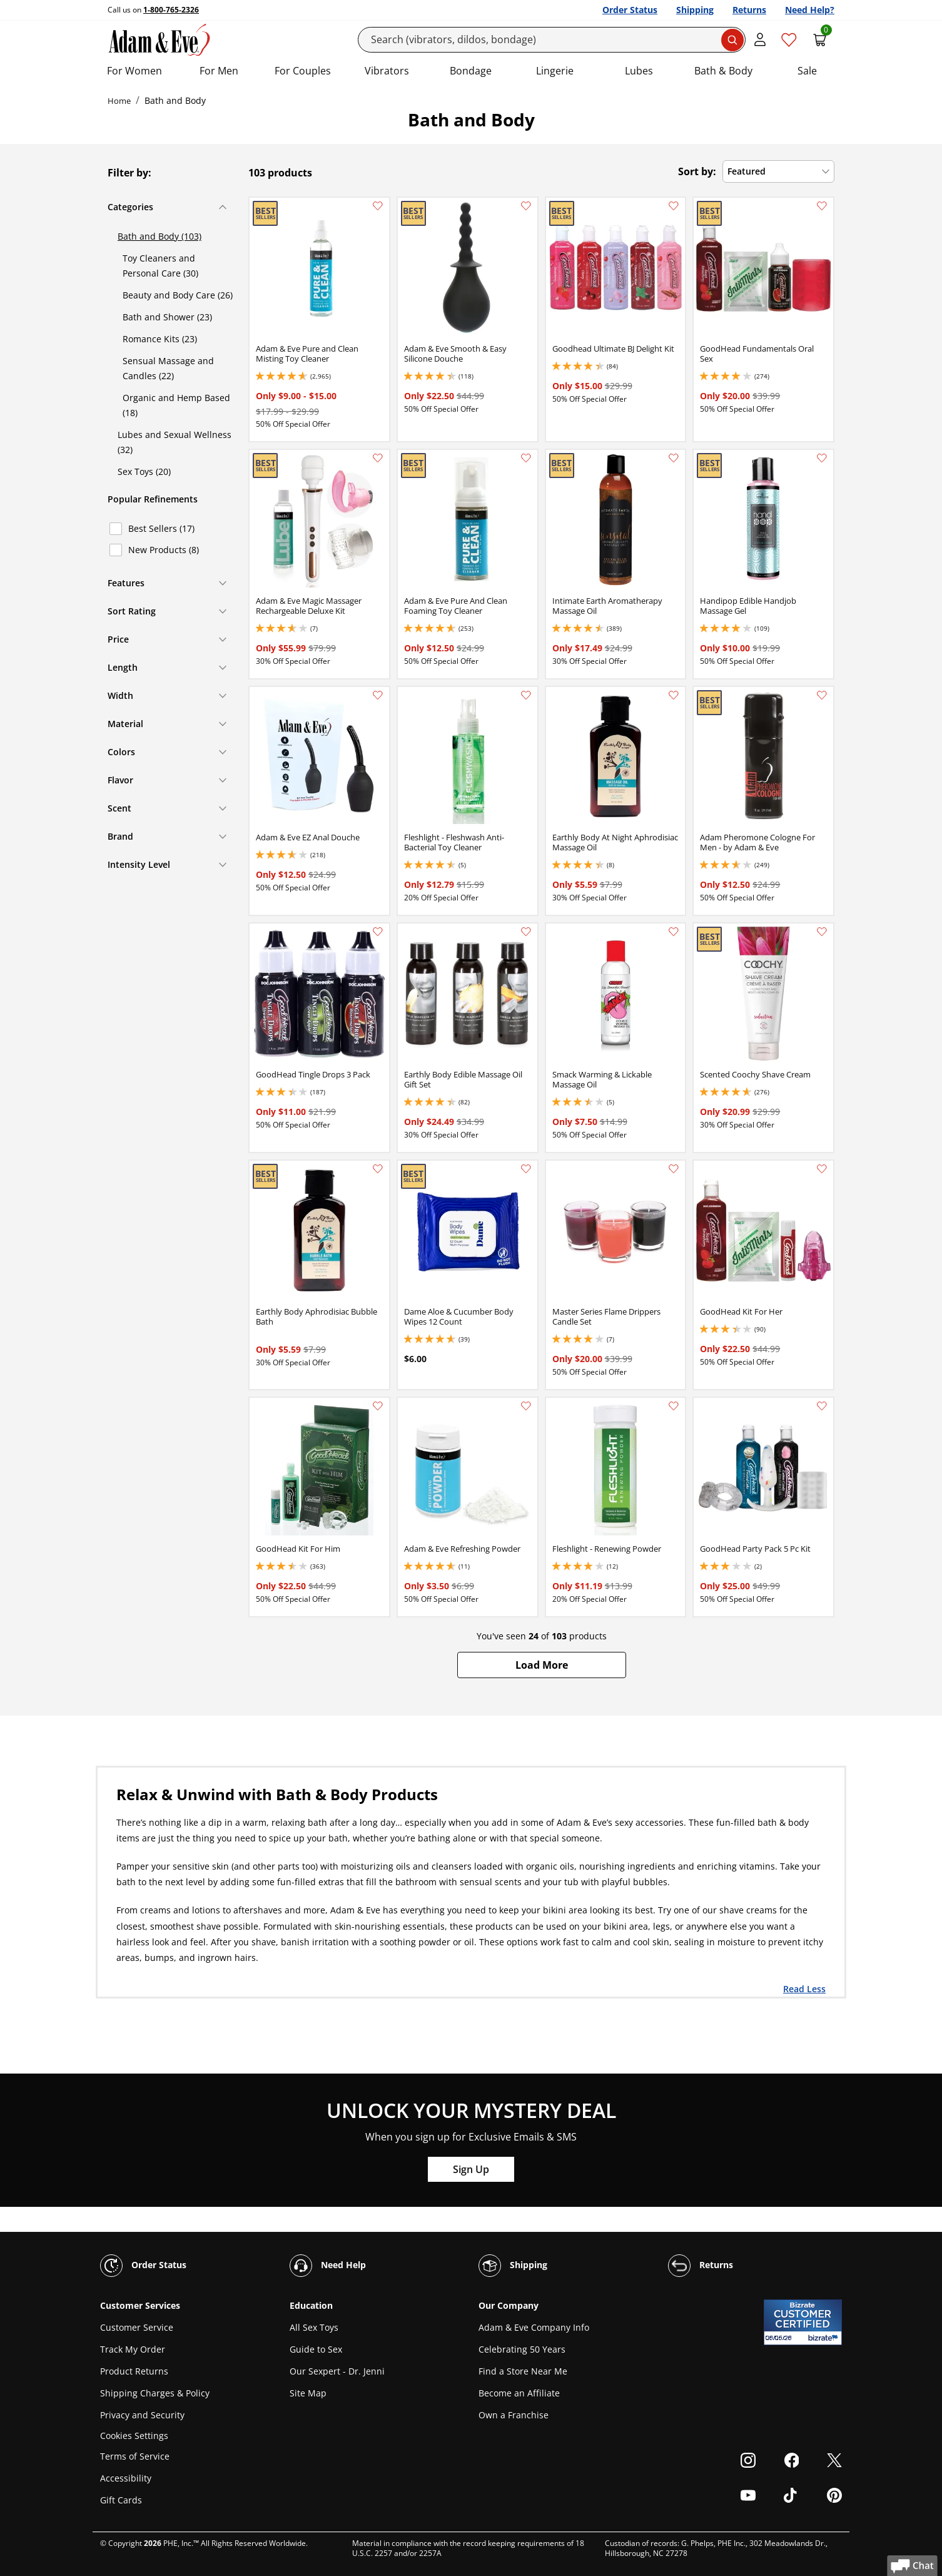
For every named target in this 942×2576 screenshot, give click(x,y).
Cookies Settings (134, 2436)
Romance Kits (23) (160, 339)
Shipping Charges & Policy (155, 2393)
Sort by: (697, 171)
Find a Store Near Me (523, 2371)
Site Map (308, 2393)
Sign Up (471, 2169)
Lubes (639, 71)
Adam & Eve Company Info (534, 2327)
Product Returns (134, 2371)
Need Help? (809, 10)
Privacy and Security (142, 2415)
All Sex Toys (314, 2327)
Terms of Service (135, 2456)
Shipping (695, 10)
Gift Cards (121, 2500)
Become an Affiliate (519, 2393)
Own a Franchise (514, 2415)
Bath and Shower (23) (167, 317)
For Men (219, 71)
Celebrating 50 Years (522, 2349)
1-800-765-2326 (171, 9)
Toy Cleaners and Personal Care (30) (160, 265)
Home (119, 100)
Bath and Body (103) (159, 236)
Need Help (328, 2265)
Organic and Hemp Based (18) (176, 405)
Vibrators (387, 71)
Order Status (629, 10)
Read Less (804, 1988)
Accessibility (125, 2478)
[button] (541, 1665)
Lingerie (555, 71)
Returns (749, 10)
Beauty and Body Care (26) (178, 295)
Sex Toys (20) (144, 471)
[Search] (552, 40)
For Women (134, 71)
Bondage (471, 71)
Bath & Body (723, 71)
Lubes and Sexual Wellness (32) (174, 442)
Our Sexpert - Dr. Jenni (337, 2371)
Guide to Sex (316, 2349)
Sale (807, 71)
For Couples (303, 71)
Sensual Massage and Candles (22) (168, 368)
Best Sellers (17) (161, 528)
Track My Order (132, 2349)
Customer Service (136, 2327)
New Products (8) (163, 550)
